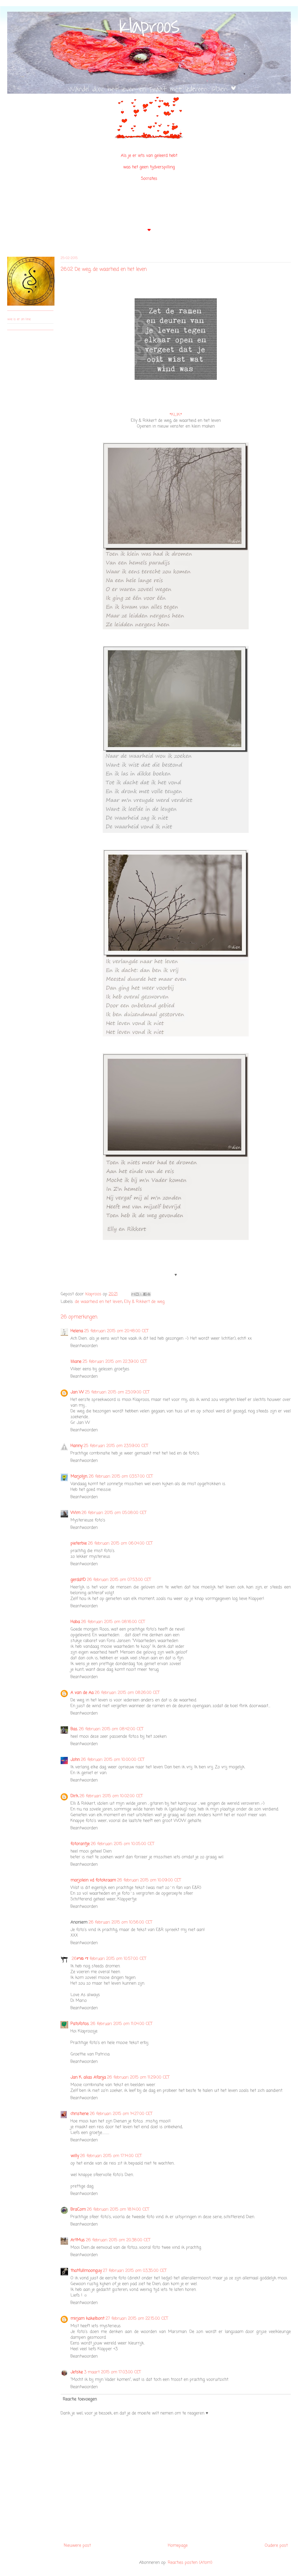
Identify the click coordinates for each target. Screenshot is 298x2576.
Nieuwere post (77, 2545)
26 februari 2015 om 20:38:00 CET (118, 2240)
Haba (75, 1622)
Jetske (76, 2372)
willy (74, 2156)
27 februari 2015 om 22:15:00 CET (137, 2318)
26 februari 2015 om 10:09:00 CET (149, 1880)
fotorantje (80, 1844)
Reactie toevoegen (80, 2399)
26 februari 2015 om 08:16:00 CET (113, 1622)
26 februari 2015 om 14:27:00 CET (121, 2114)
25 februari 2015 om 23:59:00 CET (116, 1446)
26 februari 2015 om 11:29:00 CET (138, 2077)
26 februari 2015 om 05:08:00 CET (114, 1513)
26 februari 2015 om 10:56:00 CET (120, 1922)
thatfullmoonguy (86, 2271)
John (75, 1759)
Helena (76, 1331)
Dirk (74, 1796)
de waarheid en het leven (98, 1301)
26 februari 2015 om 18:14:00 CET (118, 2209)
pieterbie (78, 1543)
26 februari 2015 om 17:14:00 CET (111, 2156)
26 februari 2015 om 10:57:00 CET (109, 1959)
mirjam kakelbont (87, 2318)
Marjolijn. (79, 1476)
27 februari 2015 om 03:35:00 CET (134, 2271)
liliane (75, 1361)
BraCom (78, 2209)
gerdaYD (78, 1580)
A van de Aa (82, 1693)
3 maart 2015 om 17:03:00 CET (112, 2372)
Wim (75, 1513)
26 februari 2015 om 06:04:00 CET (120, 1543)
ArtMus (77, 2240)
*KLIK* (176, 415)
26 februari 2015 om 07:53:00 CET (119, 1580)
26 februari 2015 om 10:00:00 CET (112, 1759)
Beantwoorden (84, 1346)
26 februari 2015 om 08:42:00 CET (111, 1729)
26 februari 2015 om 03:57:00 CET (121, 1476)
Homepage (178, 2545)
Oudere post (276, 2545)
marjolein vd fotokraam (93, 1880)
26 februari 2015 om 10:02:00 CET (111, 1796)
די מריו (82, 1959)
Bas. (74, 1729)
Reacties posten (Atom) (190, 2562)
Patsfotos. (79, 2024)
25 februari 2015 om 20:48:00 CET (116, 1331)
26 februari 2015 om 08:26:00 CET (127, 1693)
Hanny (76, 1446)
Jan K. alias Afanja (88, 2077)
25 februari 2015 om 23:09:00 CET (117, 1392)
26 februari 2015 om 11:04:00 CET (121, 2024)
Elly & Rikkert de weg (144, 1301)
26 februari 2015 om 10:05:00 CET (122, 1844)
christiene (79, 2114)
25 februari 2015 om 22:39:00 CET (115, 1361)
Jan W (77, 1392)
